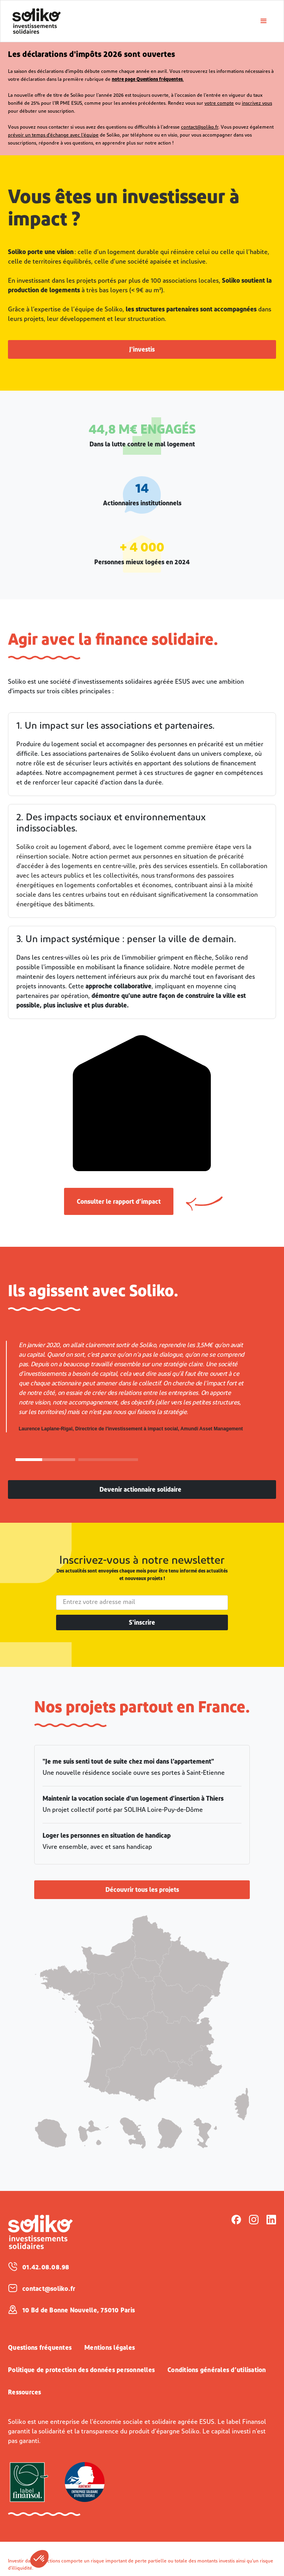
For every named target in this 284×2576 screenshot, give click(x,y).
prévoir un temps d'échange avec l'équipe (53, 135)
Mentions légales (109, 2348)
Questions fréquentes (40, 2348)
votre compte (219, 103)
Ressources (24, 2393)
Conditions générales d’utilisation (216, 2370)
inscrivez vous (257, 103)
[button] (39, 2558)
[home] (130, 21)
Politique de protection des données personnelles (81, 2370)
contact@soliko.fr (199, 127)
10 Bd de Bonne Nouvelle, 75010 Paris (78, 2311)
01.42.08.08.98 (46, 2268)
